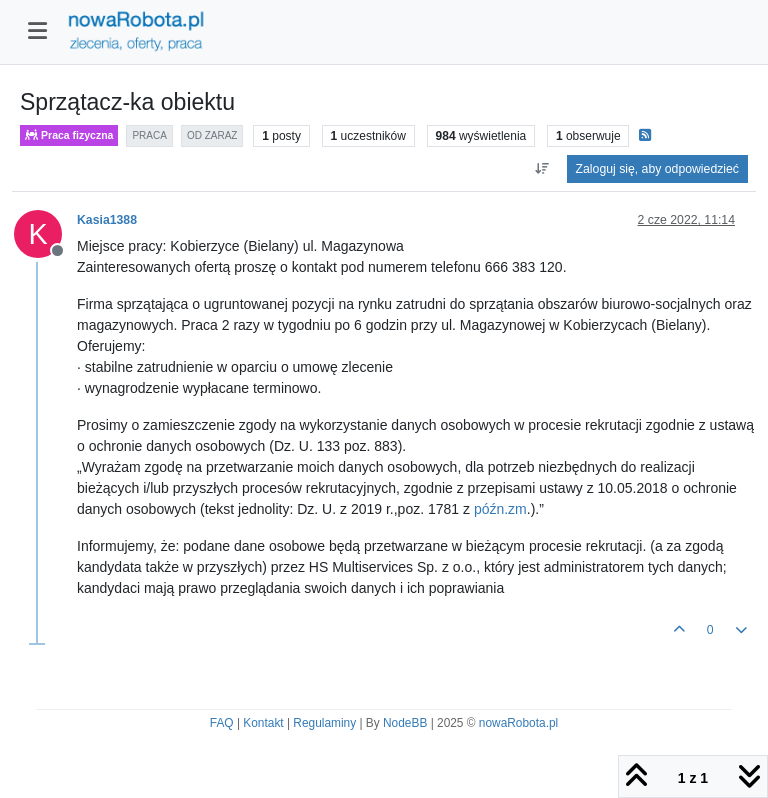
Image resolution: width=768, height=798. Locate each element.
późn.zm (500, 509)
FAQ (222, 723)
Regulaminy (324, 723)
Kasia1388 (107, 220)
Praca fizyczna (69, 135)
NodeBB (405, 723)
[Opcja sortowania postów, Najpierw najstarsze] (541, 169)
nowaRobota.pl (518, 723)
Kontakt (263, 723)
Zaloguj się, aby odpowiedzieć (657, 169)
